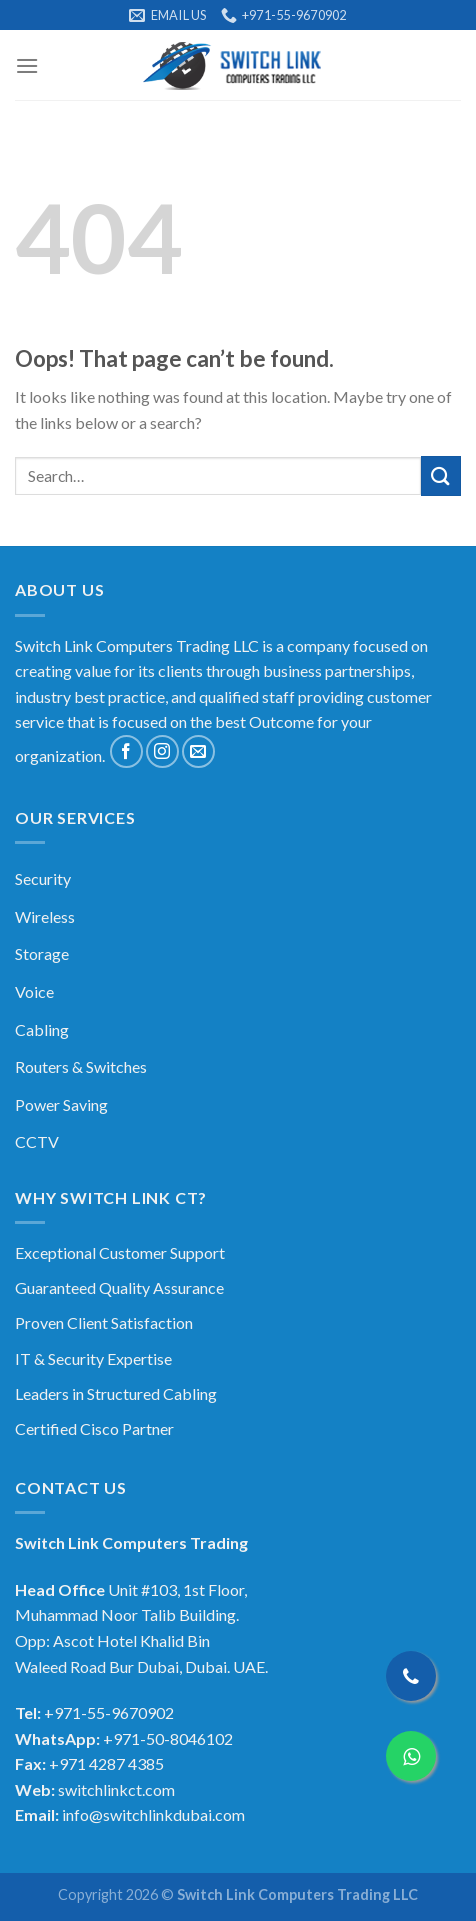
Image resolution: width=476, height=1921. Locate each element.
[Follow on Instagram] (162, 751)
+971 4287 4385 (106, 1763)
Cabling (42, 1029)
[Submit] (441, 475)
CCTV (37, 1141)
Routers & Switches (81, 1066)
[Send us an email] (198, 751)
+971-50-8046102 (168, 1738)
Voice (34, 991)
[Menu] (27, 65)
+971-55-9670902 (109, 1712)
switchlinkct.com (116, 1789)
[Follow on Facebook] (126, 751)
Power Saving (61, 1104)
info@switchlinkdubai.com (153, 1814)
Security (43, 878)
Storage (42, 953)
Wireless (45, 916)
